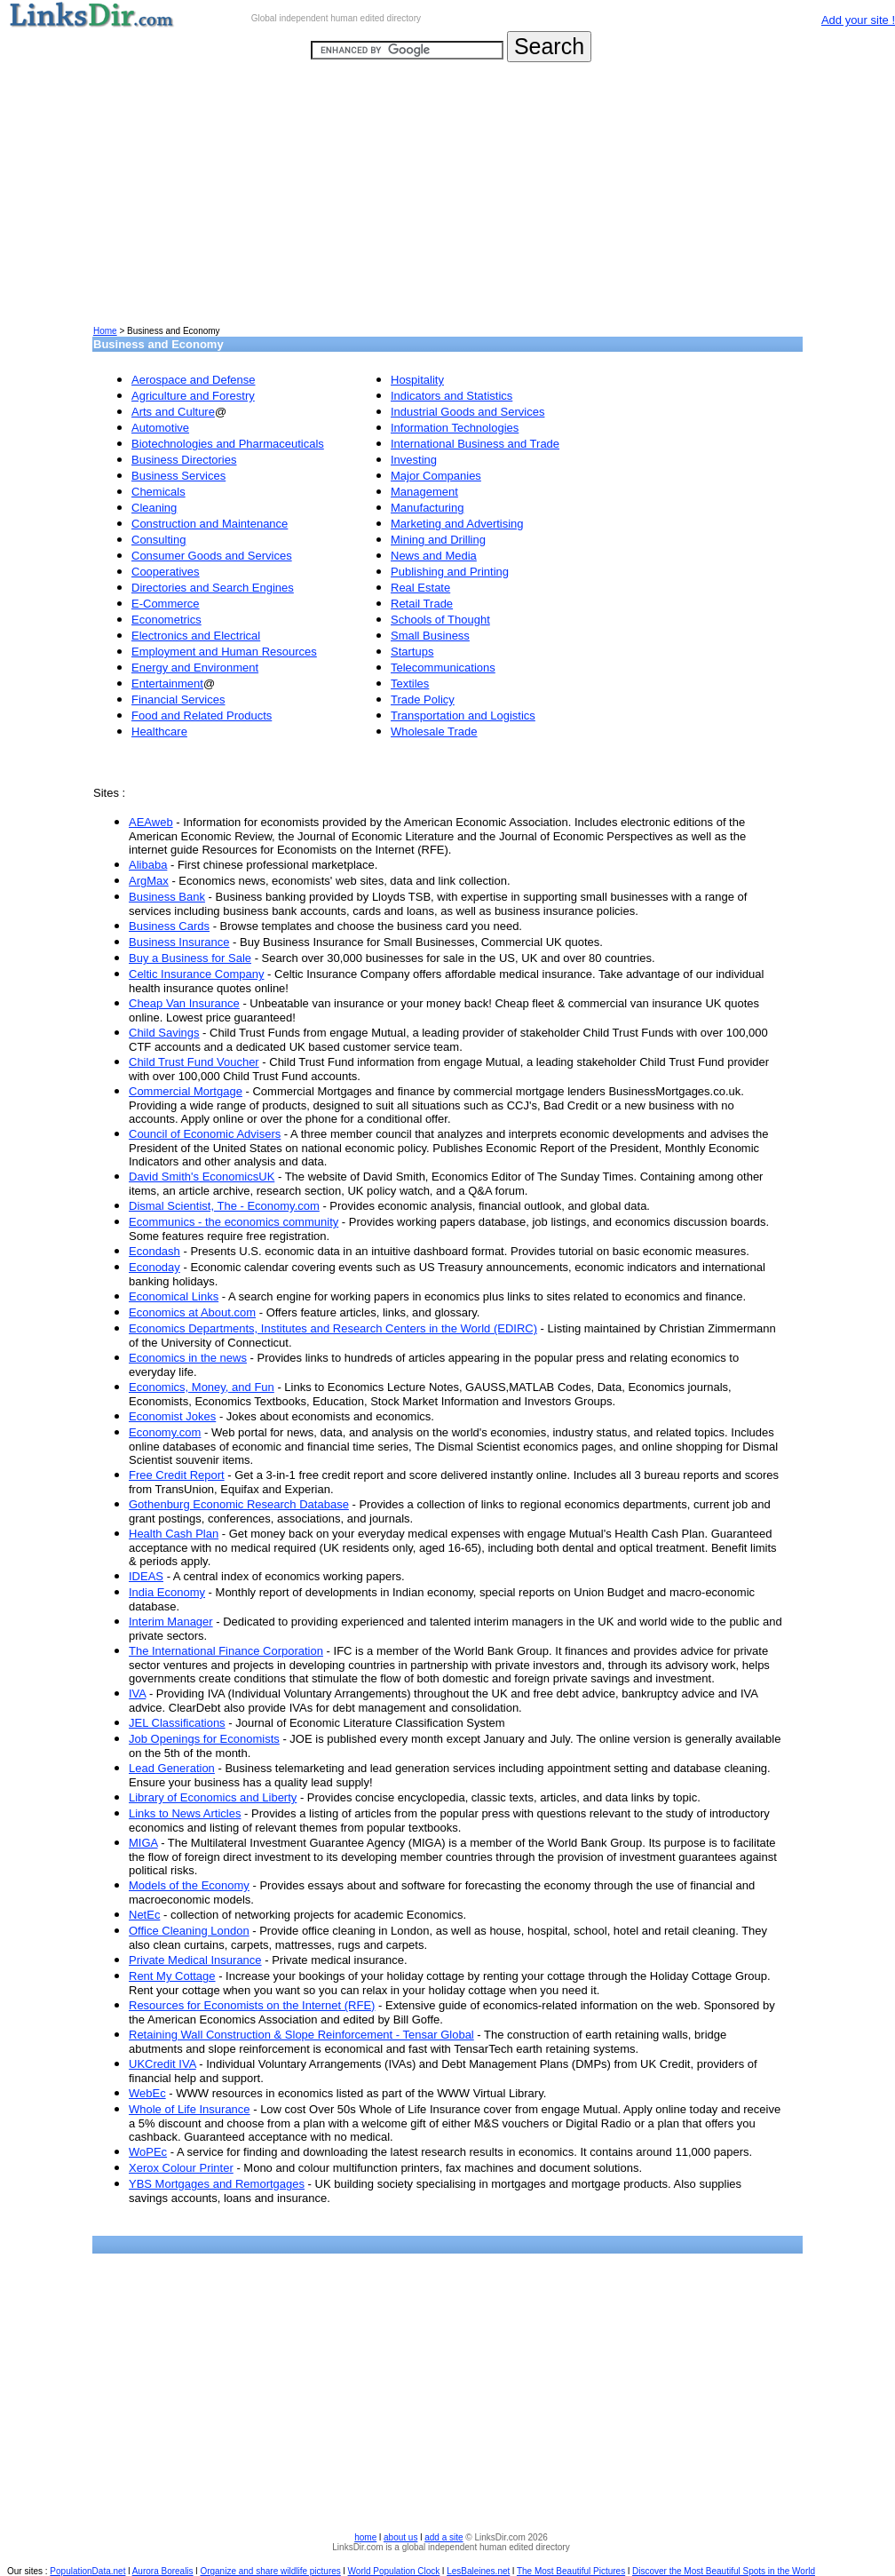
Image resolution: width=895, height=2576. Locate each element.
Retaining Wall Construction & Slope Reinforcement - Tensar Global (301, 2034)
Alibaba (148, 864)
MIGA (143, 1842)
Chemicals (158, 491)
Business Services (178, 475)
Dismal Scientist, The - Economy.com (224, 1205)
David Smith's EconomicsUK (201, 1176)
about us (400, 2537)
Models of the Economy (189, 1885)
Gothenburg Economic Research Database (239, 1504)
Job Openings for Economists (204, 1738)
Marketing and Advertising (457, 523)
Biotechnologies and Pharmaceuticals (227, 443)
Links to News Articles (185, 1813)
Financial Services (178, 699)
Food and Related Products (201, 715)
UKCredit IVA (162, 2064)
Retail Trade (422, 603)
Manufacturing (427, 507)
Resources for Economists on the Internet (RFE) (252, 2005)
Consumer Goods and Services (211, 555)
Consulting (158, 539)
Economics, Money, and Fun (201, 1387)
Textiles (410, 683)
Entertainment (167, 683)
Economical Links (173, 1296)
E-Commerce (165, 603)
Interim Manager (171, 1621)
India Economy (167, 1592)
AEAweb (151, 822)
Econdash (154, 1251)
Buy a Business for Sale (190, 958)
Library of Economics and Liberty (213, 1797)
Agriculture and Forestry (193, 395)
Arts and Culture (173, 411)
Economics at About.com (192, 1312)
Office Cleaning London (189, 1930)
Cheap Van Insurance (184, 1003)
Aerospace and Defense (193, 379)
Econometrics (166, 619)
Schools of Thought (440, 619)
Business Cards (169, 926)
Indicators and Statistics (451, 395)
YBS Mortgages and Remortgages (217, 2183)
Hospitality (417, 379)
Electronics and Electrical (195, 635)
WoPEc (148, 2152)
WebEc (147, 2093)
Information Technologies (455, 427)
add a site (443, 2537)
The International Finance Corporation (226, 1651)
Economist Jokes (172, 1416)
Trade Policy (423, 699)
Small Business (430, 635)
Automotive (160, 427)
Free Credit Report (177, 1475)
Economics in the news (188, 1357)
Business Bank (167, 896)
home (365, 2537)
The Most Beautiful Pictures (571, 2571)
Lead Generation (172, 1768)
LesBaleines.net (478, 2571)
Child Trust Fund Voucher (194, 1062)
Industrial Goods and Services (467, 411)
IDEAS (146, 1576)
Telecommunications (443, 667)
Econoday (154, 1267)
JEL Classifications (177, 1722)
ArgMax (149, 880)
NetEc (144, 1914)
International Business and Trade (475, 443)
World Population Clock (394, 2571)
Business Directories (184, 459)
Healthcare (159, 731)
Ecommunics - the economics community (233, 1221)
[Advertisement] (447, 200)
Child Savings (164, 1032)
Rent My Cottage (172, 1976)
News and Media (434, 555)
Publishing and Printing (450, 571)
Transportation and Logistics (463, 715)
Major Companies (436, 475)
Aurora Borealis (163, 2571)
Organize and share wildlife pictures (270, 2571)
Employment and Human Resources (224, 651)
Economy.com (165, 1432)
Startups (412, 651)
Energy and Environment (194, 667)
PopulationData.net (87, 2571)
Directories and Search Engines (212, 587)
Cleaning (154, 507)
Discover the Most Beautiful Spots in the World (723, 2571)
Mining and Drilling (438, 539)
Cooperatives (165, 571)
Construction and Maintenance (209, 523)
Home (105, 331)
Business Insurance (179, 942)
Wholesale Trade (434, 731)
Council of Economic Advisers (205, 1134)
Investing (414, 459)
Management (424, 491)
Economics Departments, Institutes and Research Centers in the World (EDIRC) (333, 1328)
